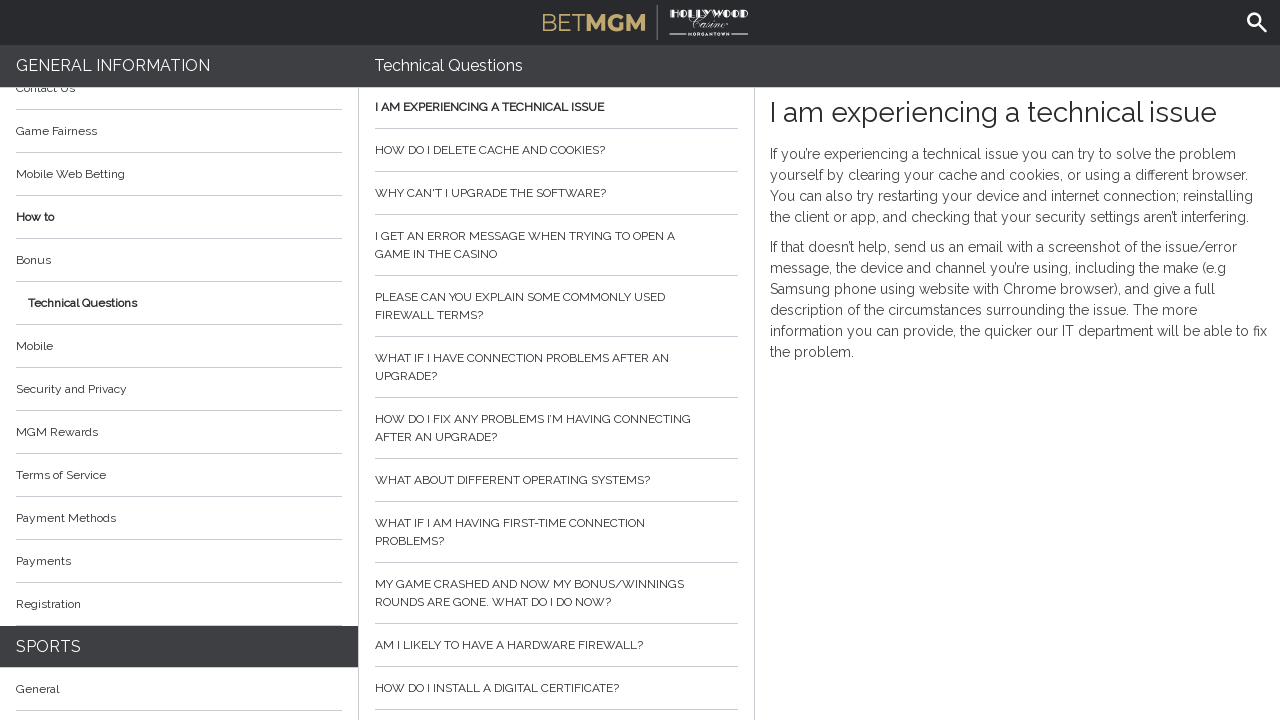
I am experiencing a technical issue (556, 107)
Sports (48, 646)
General (37, 689)
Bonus (33, 260)
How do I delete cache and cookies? (556, 150)
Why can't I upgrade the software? (556, 193)
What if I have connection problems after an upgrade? (556, 367)
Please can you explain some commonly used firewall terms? (556, 306)
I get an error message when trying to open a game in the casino (556, 245)
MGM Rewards (57, 432)
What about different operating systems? (556, 480)
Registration (48, 604)
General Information (113, 65)
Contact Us (45, 88)
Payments (179, 561)
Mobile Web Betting (70, 174)
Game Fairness (56, 131)
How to (179, 217)
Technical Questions (82, 303)
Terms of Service (179, 475)
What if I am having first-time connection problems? (556, 532)
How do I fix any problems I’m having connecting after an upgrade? (556, 428)
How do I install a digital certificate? (556, 688)
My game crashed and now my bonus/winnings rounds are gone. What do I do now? (556, 593)
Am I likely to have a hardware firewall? (556, 645)
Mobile (34, 346)
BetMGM (646, 20)
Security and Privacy (71, 389)
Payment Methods (179, 518)
